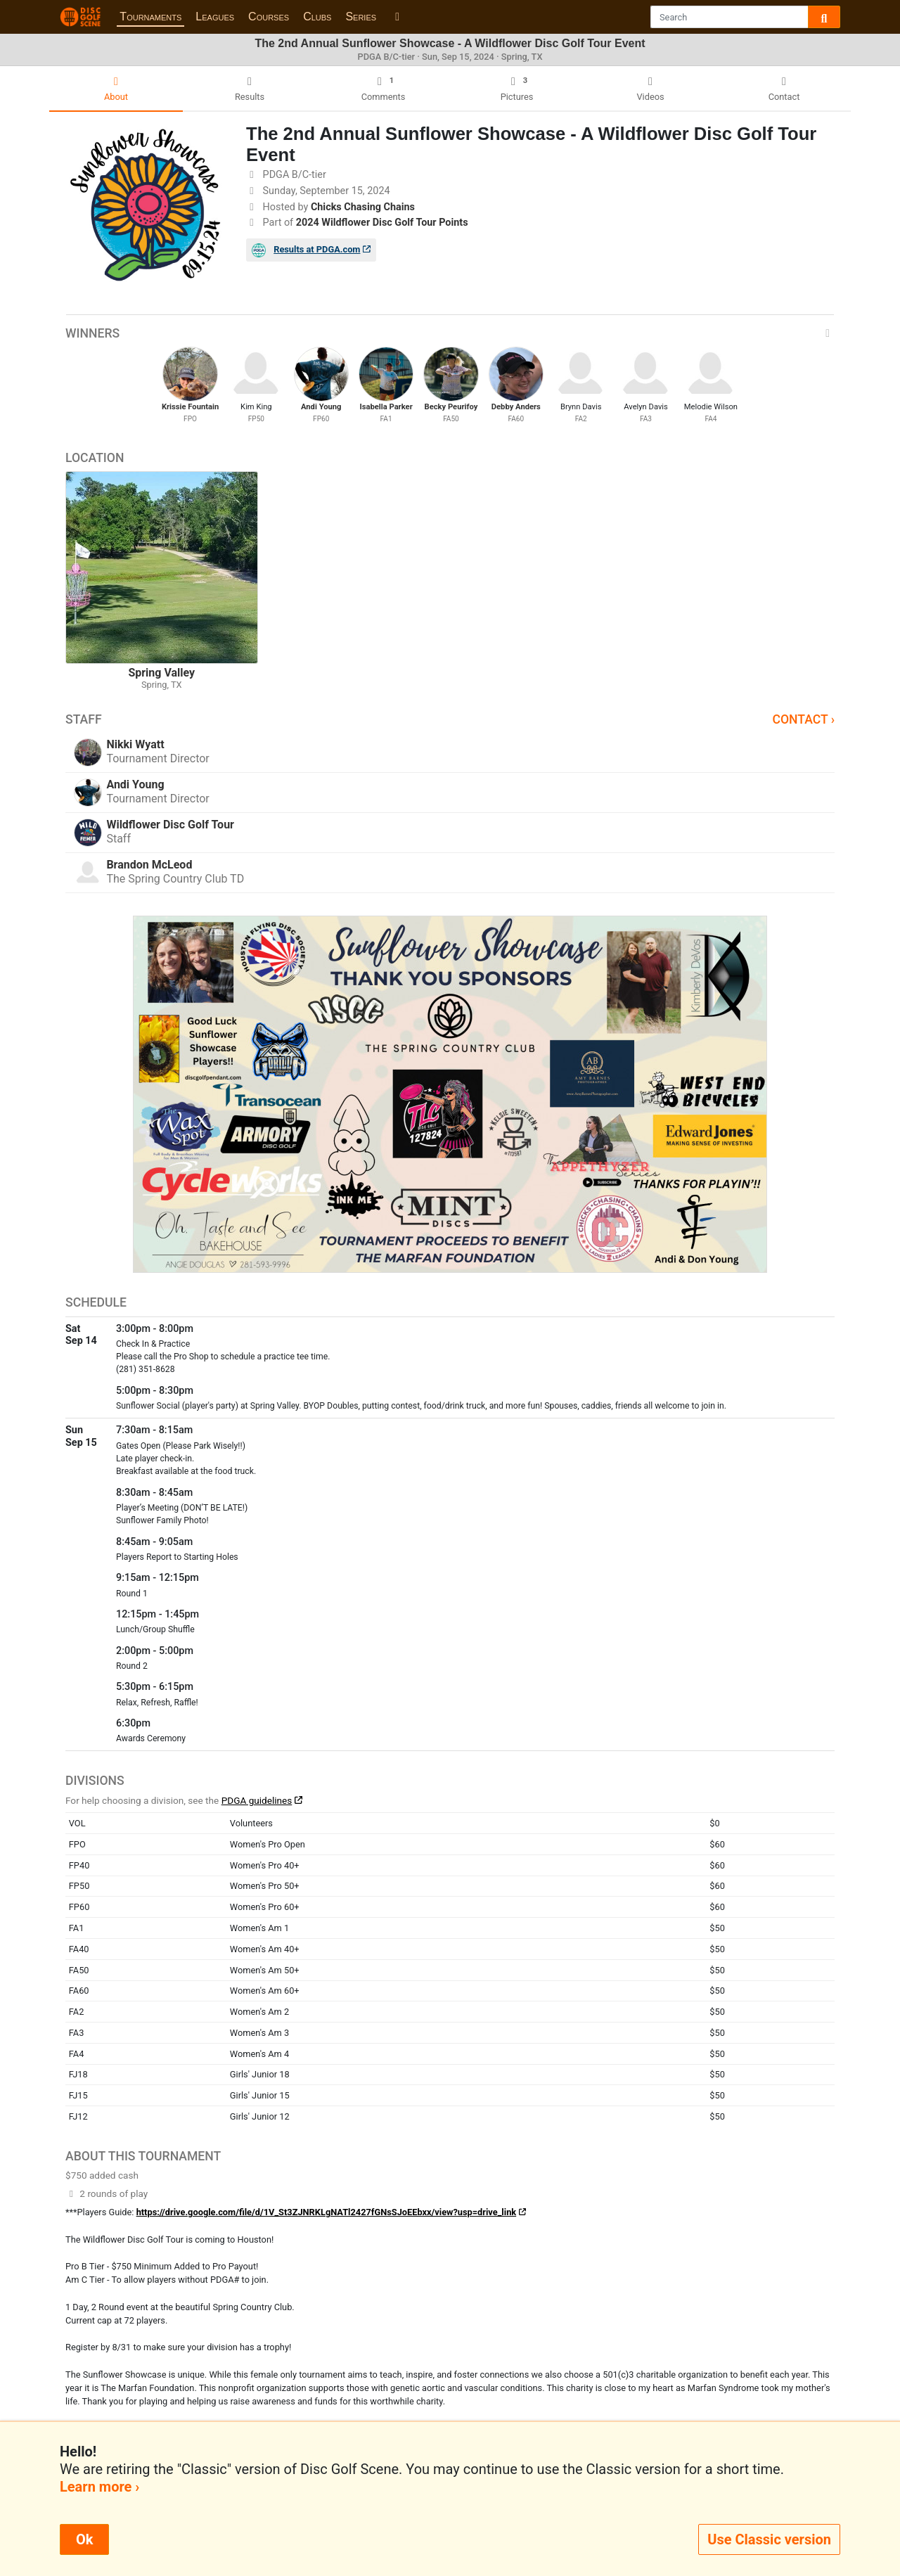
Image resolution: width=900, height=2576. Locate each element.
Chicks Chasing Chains (363, 207)
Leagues (214, 17)
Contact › (803, 719)
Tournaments (150, 17)
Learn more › (99, 2486)
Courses (268, 17)
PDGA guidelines (256, 1800)
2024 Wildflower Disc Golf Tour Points (382, 223)
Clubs (317, 17)
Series (360, 17)
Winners (450, 333)
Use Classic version (769, 2539)
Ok (84, 2539)
